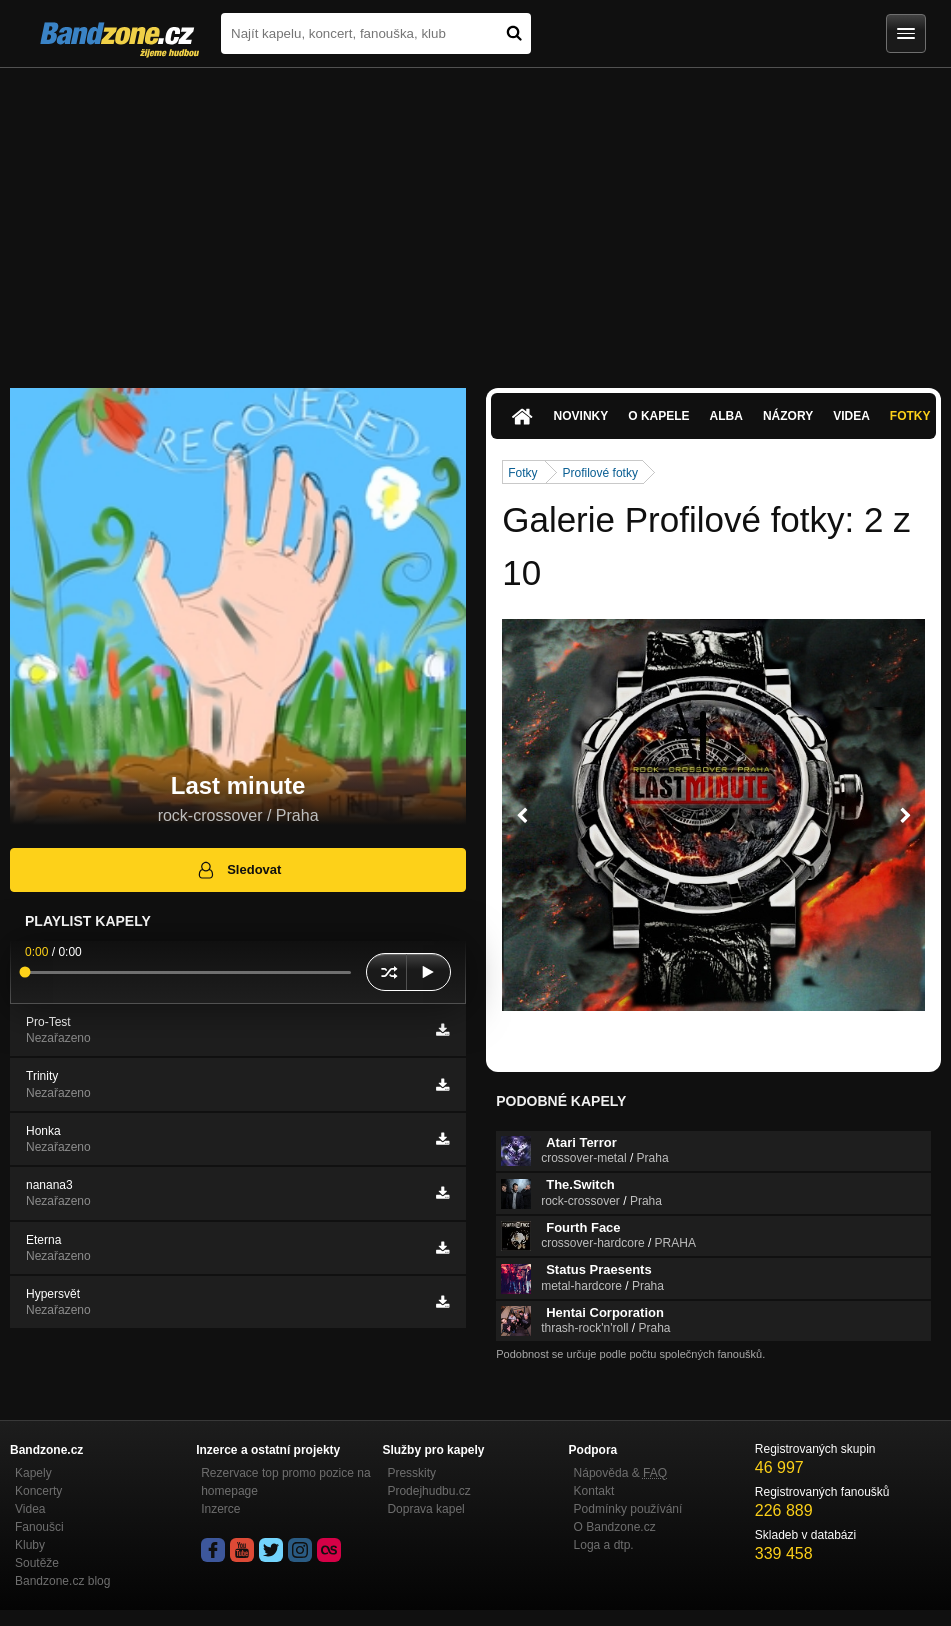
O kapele (658, 416)
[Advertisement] (475, 218)
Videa (851, 416)
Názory (788, 416)
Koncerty (38, 1491)
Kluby (30, 1545)
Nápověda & (620, 1473)
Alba (726, 416)
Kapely (33, 1473)
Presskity (411, 1473)
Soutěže (37, 1563)
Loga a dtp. (604, 1545)
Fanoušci (39, 1527)
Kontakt (594, 1491)
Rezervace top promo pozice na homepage (285, 1482)
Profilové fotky (600, 473)
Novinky (581, 416)
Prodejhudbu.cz (428, 1491)
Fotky (910, 416)
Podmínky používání (628, 1509)
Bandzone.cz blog (62, 1581)
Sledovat (238, 870)
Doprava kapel (425, 1509)
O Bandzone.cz (615, 1527)
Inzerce (220, 1509)
